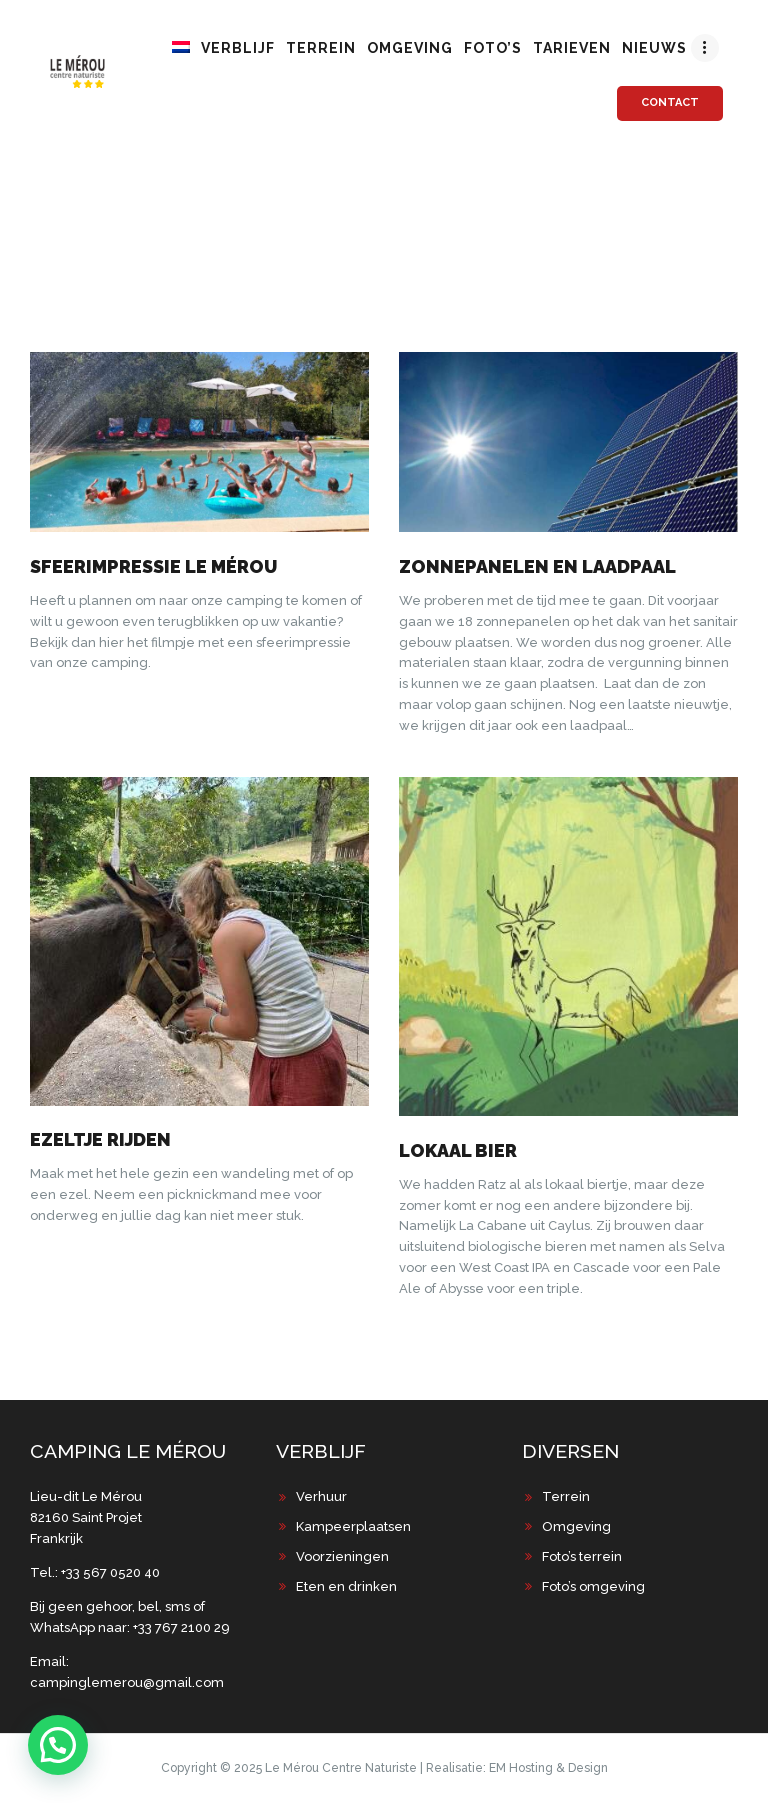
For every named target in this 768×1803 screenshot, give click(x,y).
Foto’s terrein (582, 1556)
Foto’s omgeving (593, 1586)
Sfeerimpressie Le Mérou (153, 566)
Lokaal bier (458, 1150)
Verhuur (321, 1496)
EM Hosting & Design (548, 1768)
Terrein (566, 1496)
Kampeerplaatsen (353, 1526)
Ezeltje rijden (100, 1139)
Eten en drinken (346, 1586)
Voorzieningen (342, 1556)
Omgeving (576, 1526)
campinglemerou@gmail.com (127, 1682)
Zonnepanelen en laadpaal (537, 566)
